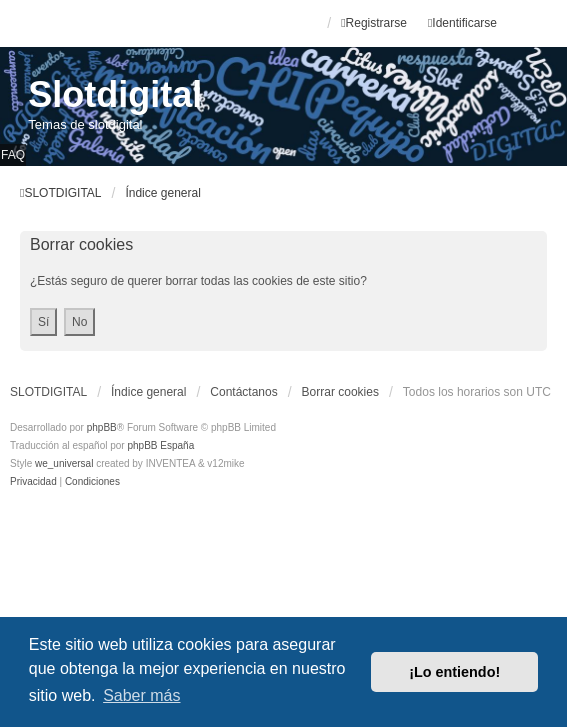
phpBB (102, 427)
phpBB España (160, 445)
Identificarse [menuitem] (462, 23)
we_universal (64, 463)
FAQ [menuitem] (13, 155)
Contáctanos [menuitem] (243, 392)
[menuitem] (34, 481)
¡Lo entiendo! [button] (454, 672)
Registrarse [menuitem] (374, 23)
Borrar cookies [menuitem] (340, 392)
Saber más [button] (141, 695)
